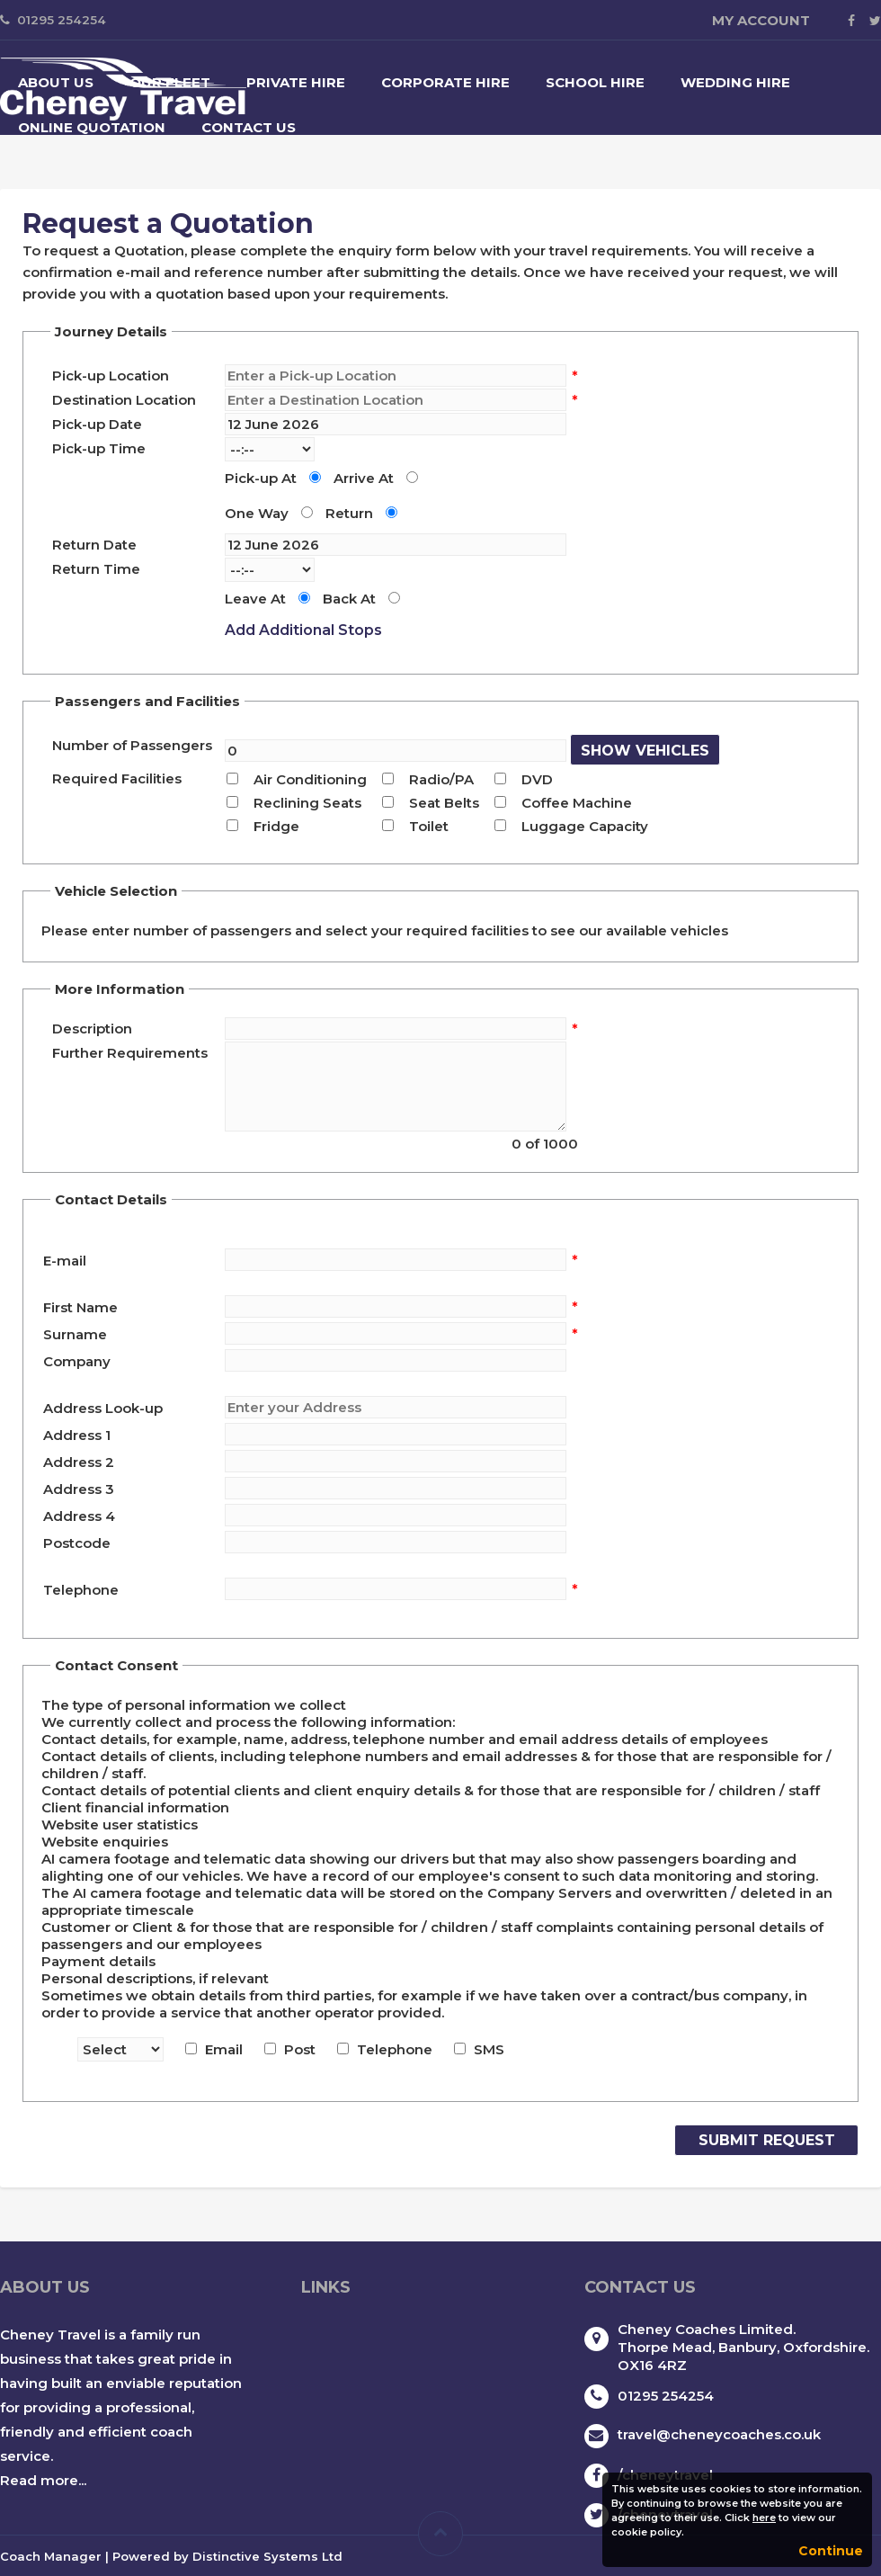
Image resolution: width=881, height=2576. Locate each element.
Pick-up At (261, 478)
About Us (55, 82)
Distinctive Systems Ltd (267, 2556)
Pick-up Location (110, 375)
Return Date (94, 544)
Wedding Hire (735, 82)
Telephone (394, 2049)
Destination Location (124, 399)
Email (224, 2049)
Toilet (429, 826)
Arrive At (364, 478)
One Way (257, 513)
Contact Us (248, 127)
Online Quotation (91, 127)
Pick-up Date (97, 424)
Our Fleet (169, 82)
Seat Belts (444, 802)
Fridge (276, 826)
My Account (761, 20)
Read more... (43, 2480)
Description (92, 1028)
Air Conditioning (310, 779)
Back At (349, 598)
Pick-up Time (99, 448)
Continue (830, 2551)
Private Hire (295, 82)
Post (300, 2049)
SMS (489, 2049)
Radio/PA (441, 779)
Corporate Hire (445, 82)
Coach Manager (51, 2556)
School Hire (595, 82)
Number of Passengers (132, 745)
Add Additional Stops (303, 630)
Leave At (255, 598)
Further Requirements (130, 1052)
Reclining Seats (307, 802)
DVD (537, 779)
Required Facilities (117, 778)
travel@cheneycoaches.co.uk (719, 2434)
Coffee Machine (576, 802)
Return (349, 513)
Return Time (96, 568)
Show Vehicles (645, 750)
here (764, 2517)
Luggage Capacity (584, 826)
